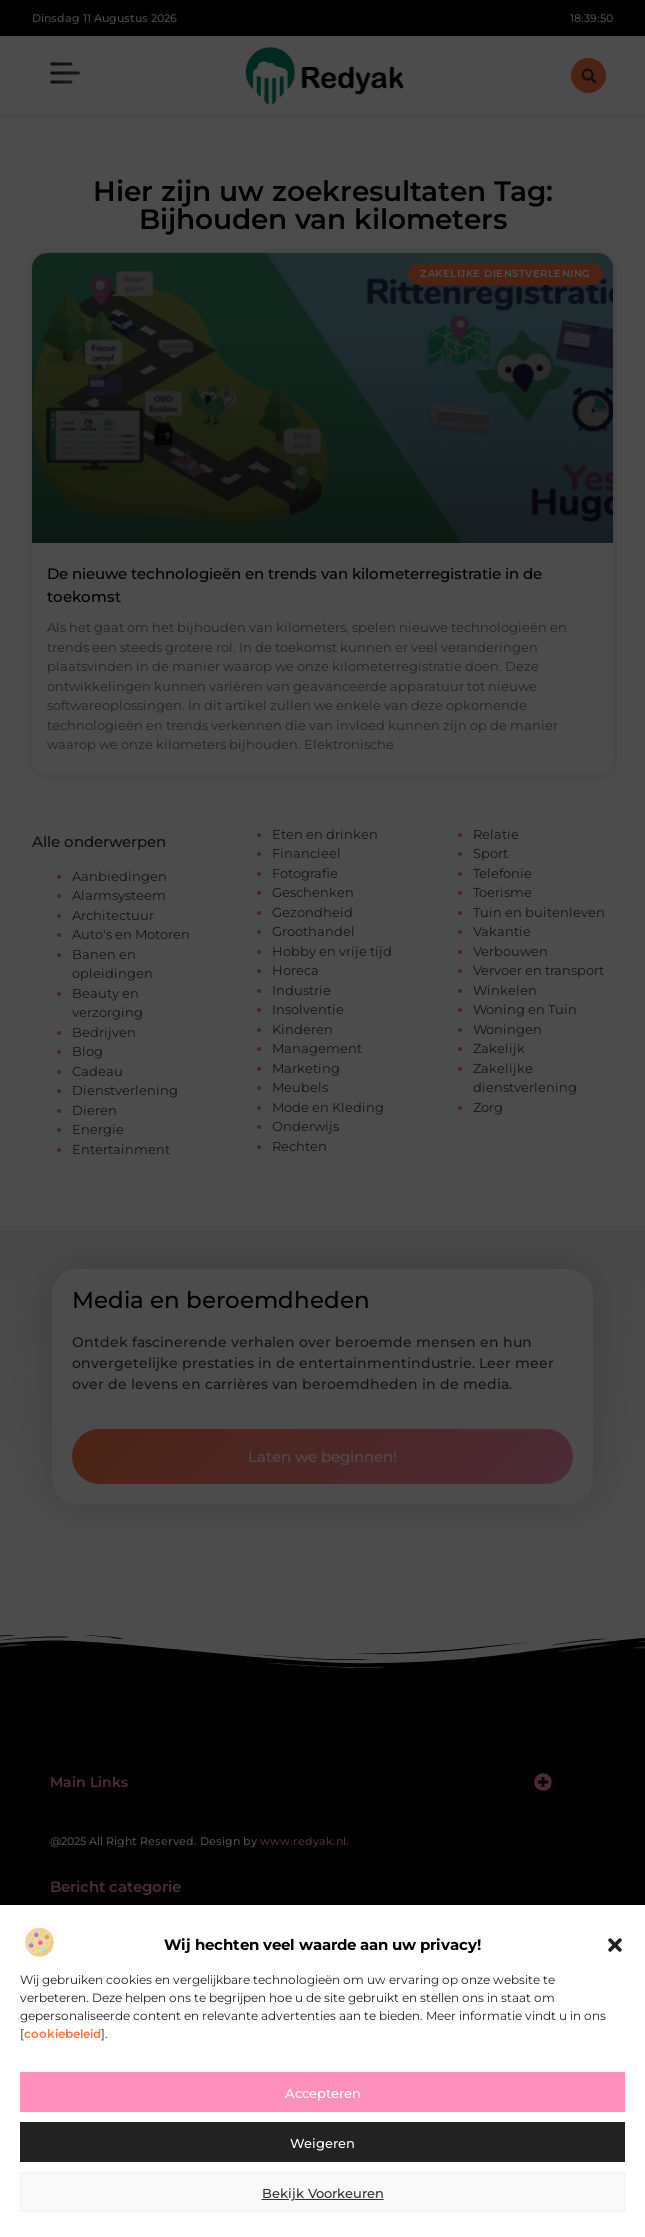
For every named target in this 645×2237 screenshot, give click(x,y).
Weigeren (322, 2143)
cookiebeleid (62, 2033)
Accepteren (323, 2093)
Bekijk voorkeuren (323, 2193)
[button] (615, 1945)
